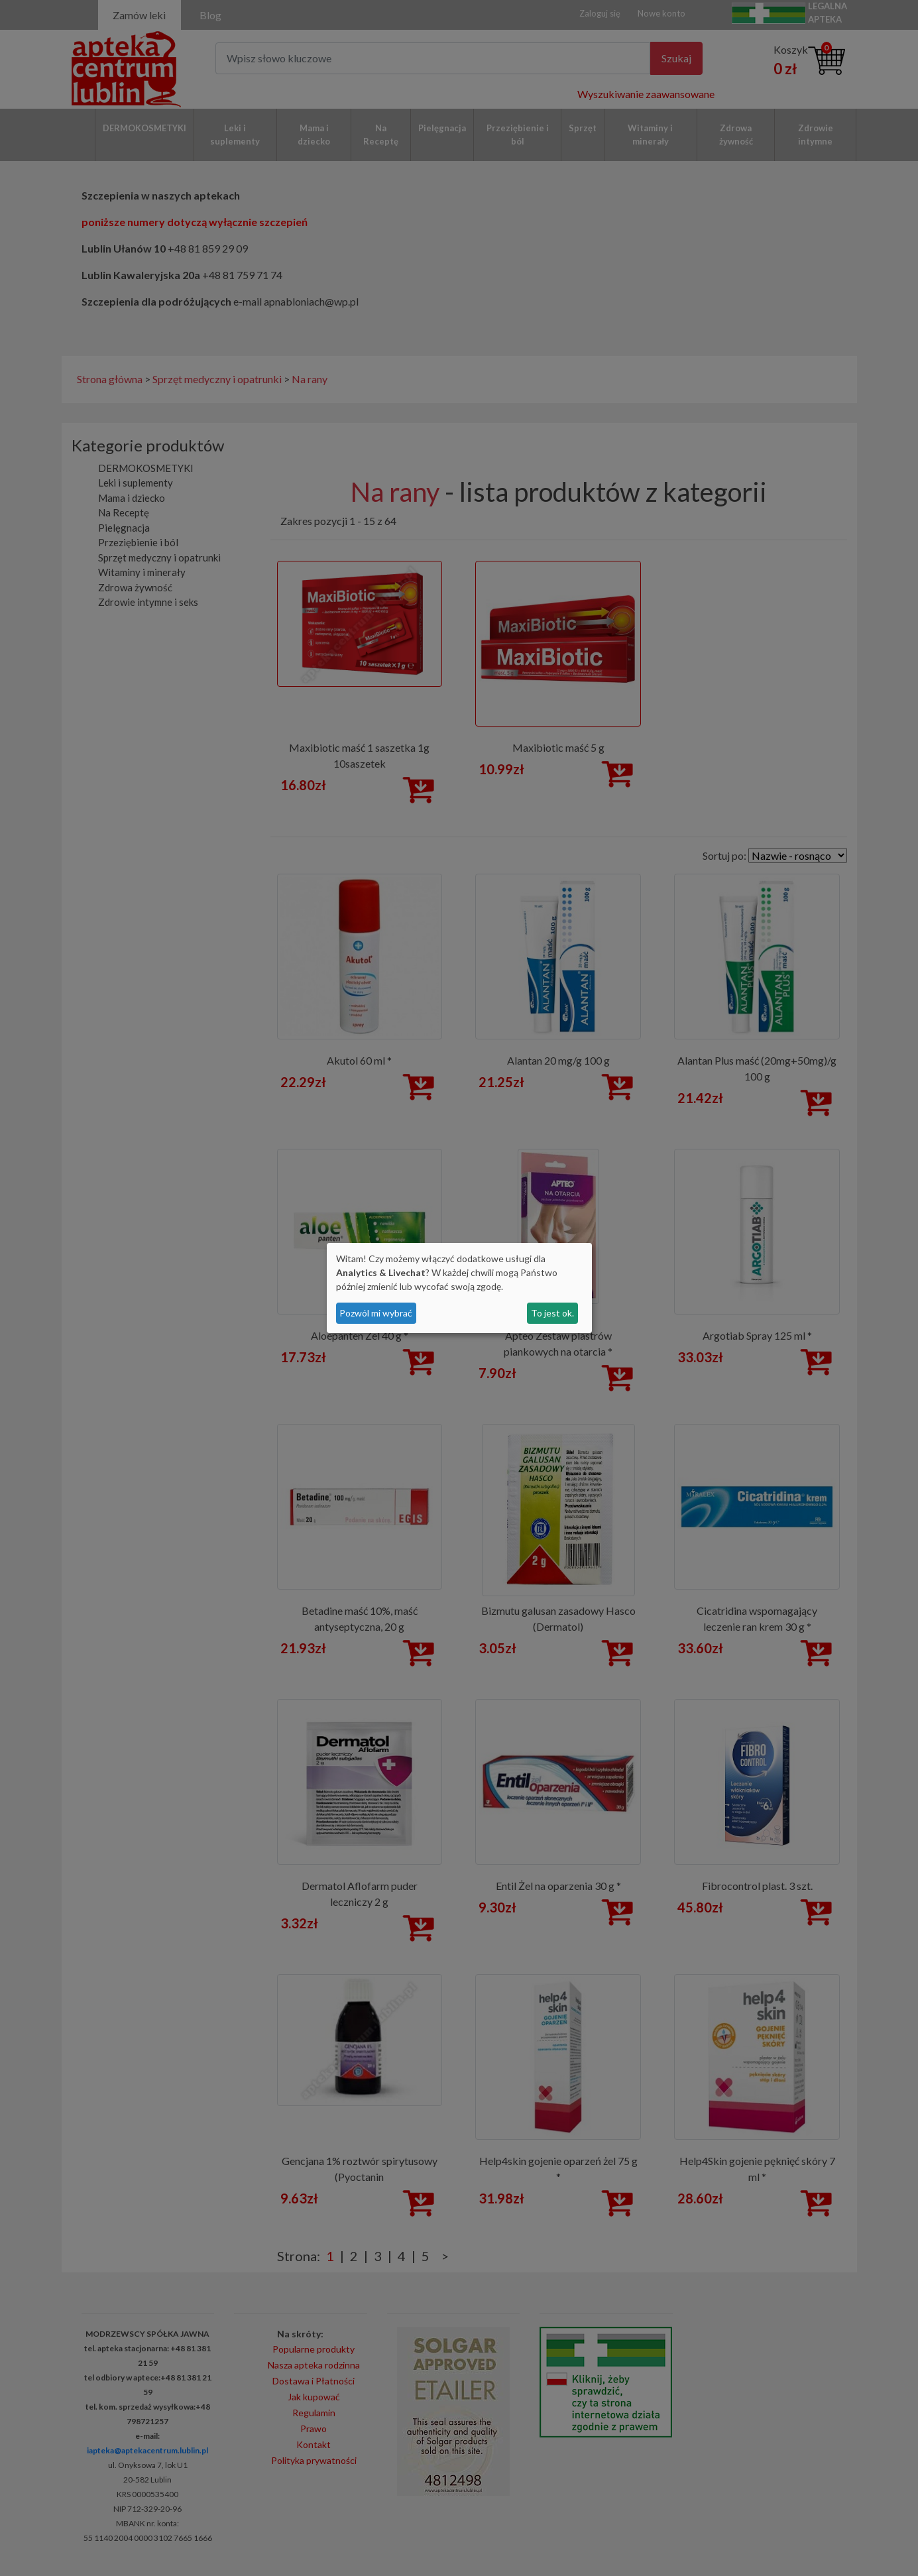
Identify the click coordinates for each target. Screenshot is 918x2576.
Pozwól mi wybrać (375, 1312)
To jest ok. (552, 1312)
